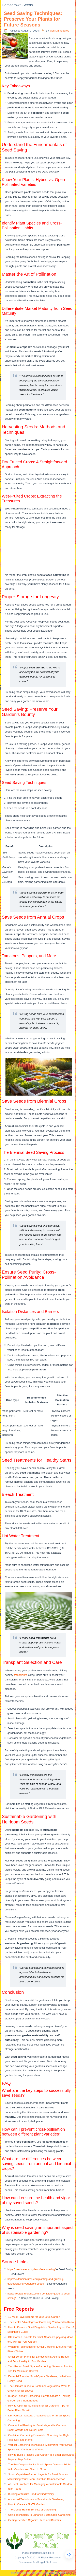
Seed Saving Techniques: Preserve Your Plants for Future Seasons (33, 19)
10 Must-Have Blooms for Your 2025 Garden (34, 2316)
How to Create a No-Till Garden (26, 2504)
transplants (20, 1674)
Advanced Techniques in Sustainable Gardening (36, 2499)
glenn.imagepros (59, 30)
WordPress (26, 2573)
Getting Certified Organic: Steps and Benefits (34, 2520)
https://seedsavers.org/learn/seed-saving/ (31, 2269)
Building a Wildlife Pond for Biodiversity (31, 2494)
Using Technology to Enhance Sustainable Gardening (39, 2514)
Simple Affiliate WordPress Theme (50, 2573)
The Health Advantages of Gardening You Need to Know (41, 2322)
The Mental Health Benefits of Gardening (32, 2509)
